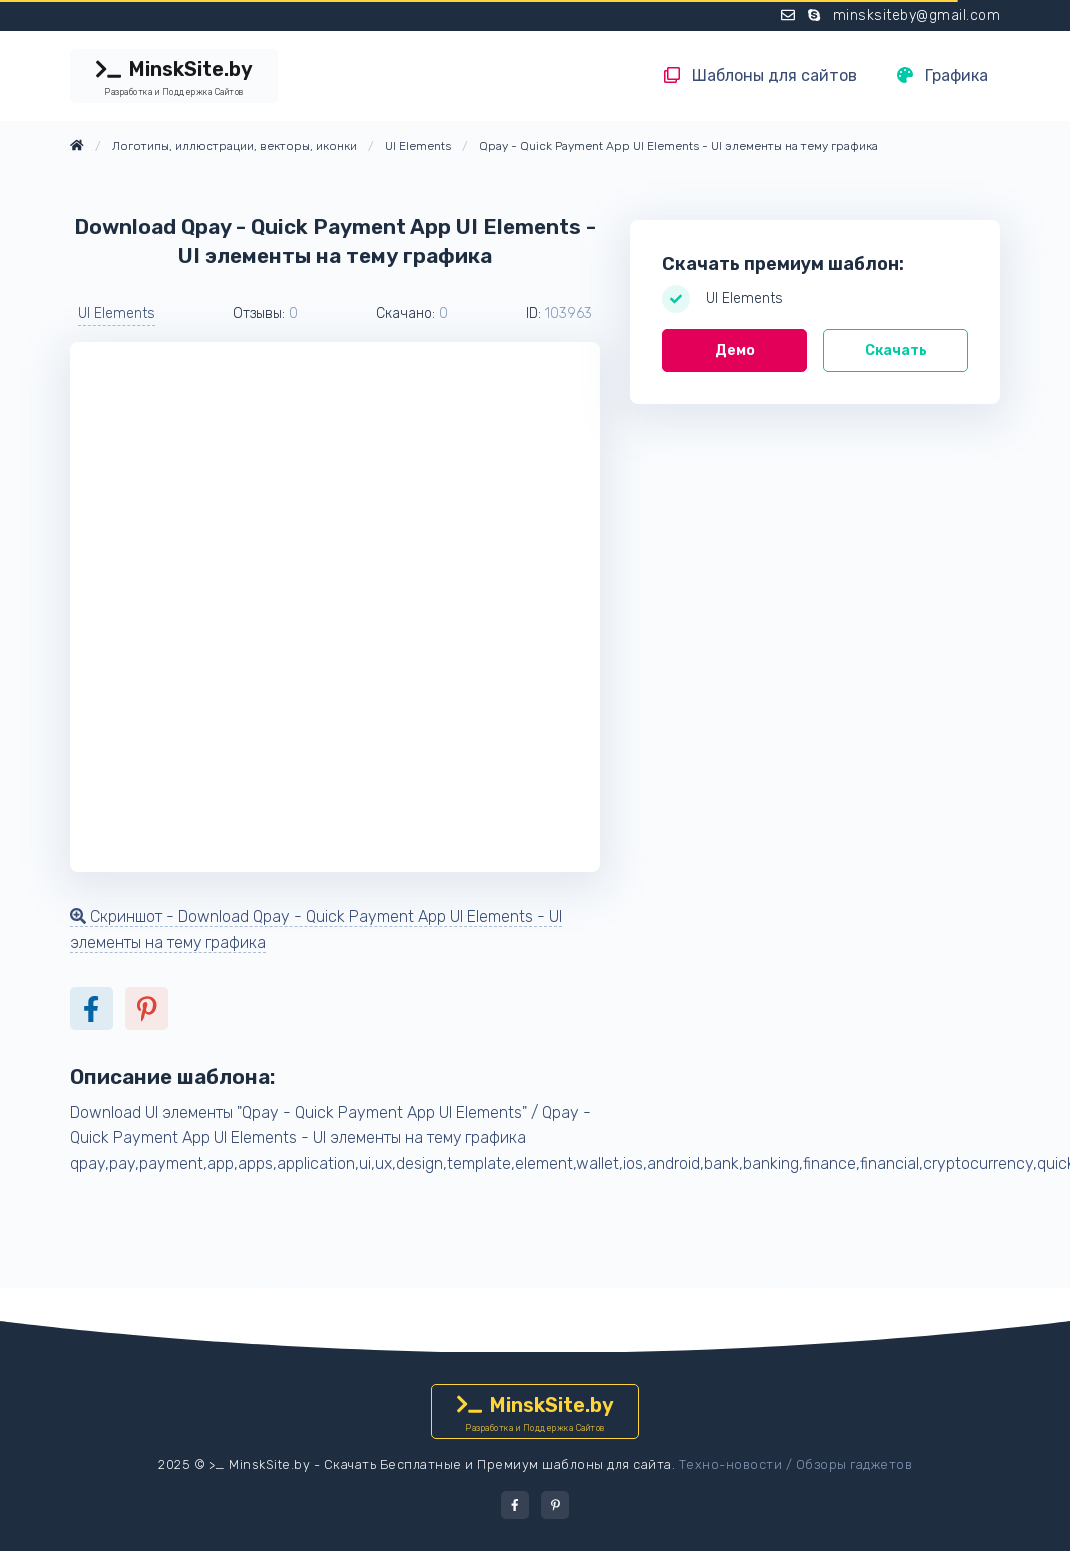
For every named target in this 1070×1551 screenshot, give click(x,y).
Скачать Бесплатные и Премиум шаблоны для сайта (498, 1464)
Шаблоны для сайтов (760, 75)
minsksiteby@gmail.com (917, 15)
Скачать (896, 350)
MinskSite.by (174, 78)
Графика (942, 75)
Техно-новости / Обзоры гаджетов (796, 1464)
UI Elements (116, 313)
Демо (735, 350)
